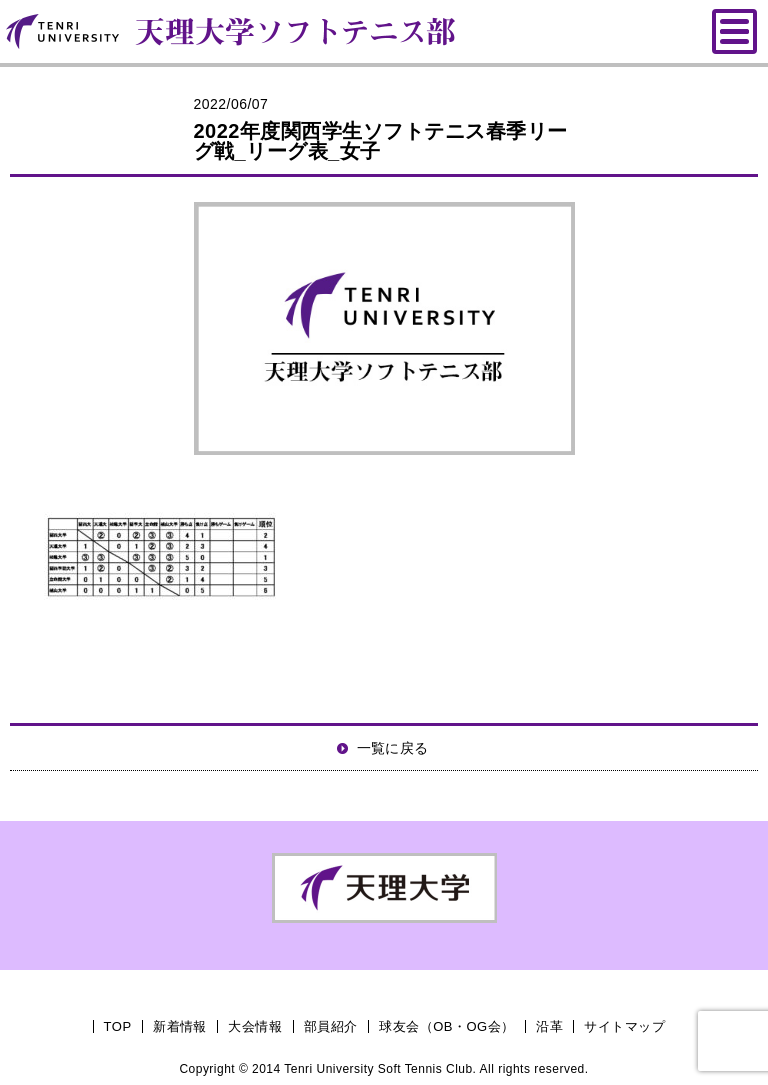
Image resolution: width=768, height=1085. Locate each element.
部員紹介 (331, 1026)
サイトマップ (624, 1026)
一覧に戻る (393, 748)
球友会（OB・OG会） (446, 1026)
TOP (118, 1026)
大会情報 (255, 1026)
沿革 (549, 1026)
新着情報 (180, 1026)
